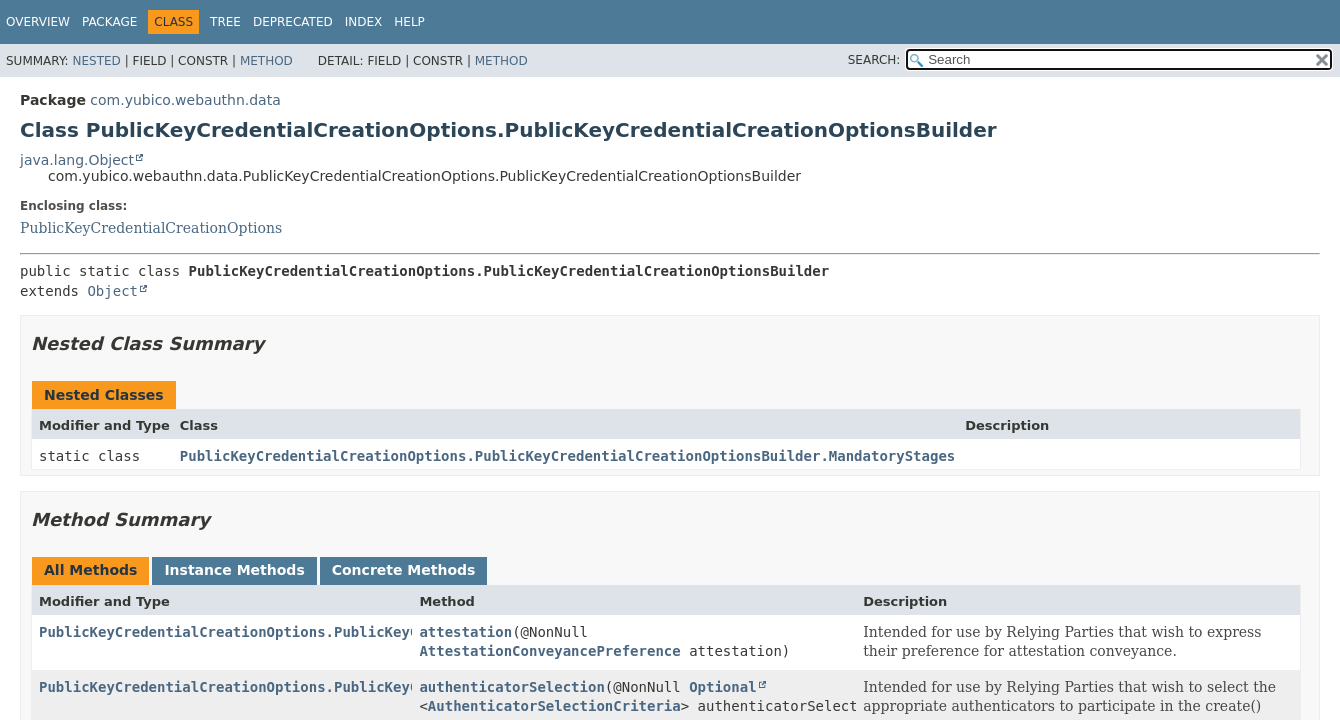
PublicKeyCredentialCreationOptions (151, 228)
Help (409, 22)
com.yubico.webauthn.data (185, 100)
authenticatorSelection (511, 687)
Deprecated (293, 22)
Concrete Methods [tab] (404, 570)
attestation (465, 632)
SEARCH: (874, 60)
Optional (722, 687)
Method (266, 61)
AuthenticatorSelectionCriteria (554, 706)
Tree (225, 22)
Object (112, 291)
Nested (96, 61)
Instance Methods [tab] (234, 570)
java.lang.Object (77, 160)
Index (364, 22)
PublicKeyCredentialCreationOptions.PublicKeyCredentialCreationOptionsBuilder (359, 632)
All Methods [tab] (90, 570)
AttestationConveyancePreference (549, 651)
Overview (38, 22)
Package (109, 22)
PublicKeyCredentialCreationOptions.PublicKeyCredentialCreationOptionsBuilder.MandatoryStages (567, 456)
